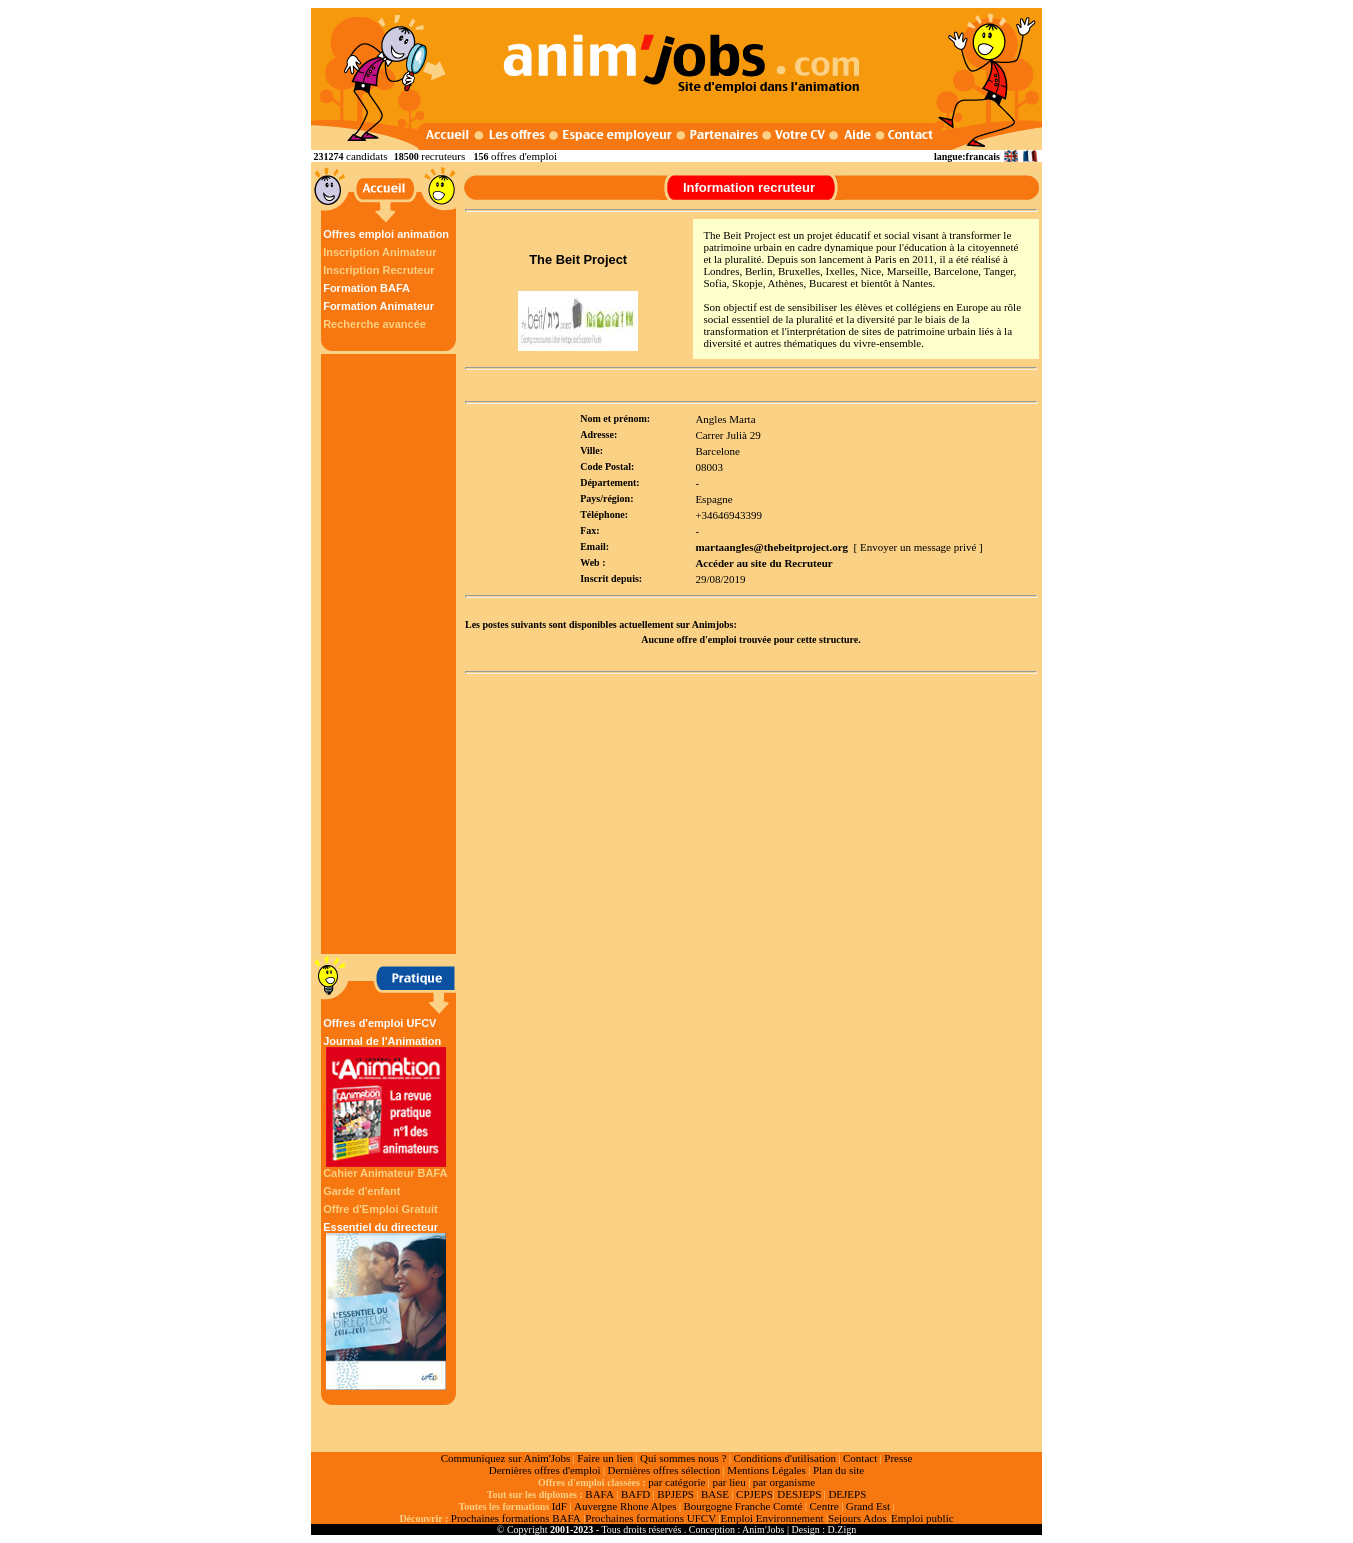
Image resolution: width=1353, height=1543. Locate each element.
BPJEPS (675, 1494)
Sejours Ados (857, 1518)
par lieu (728, 1482)
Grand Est (868, 1506)
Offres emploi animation (386, 234)
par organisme (784, 1482)
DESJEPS (799, 1494)
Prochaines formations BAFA (516, 1518)
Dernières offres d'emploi (545, 1470)
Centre (823, 1506)
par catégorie (676, 1482)
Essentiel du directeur (386, 1305)
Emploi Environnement (772, 1518)
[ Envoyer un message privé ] (918, 547)
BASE (715, 1494)
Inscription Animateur (379, 252)
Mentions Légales (766, 1470)
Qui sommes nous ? (683, 1458)
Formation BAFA (366, 288)
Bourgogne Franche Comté (742, 1506)
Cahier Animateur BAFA (385, 1173)
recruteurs (443, 156)
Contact (860, 1458)
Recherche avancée (374, 324)
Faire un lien (605, 1458)
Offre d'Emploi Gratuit (380, 1209)
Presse (898, 1458)
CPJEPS (754, 1494)
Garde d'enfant (361, 1191)
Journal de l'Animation (386, 1101)
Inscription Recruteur (378, 270)
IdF (559, 1506)
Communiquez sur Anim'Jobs (506, 1458)
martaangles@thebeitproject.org (771, 547)
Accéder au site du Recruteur (763, 563)
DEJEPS (847, 1494)
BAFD (635, 1494)
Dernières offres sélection (664, 1470)
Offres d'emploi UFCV (379, 1023)
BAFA (599, 1494)
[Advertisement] (391, 654)
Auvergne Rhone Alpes (625, 1506)
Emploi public (922, 1518)
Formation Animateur (378, 306)
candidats (367, 156)
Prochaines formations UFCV (650, 1518)
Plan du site (838, 1470)
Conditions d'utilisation (784, 1458)
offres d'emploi (524, 156)
